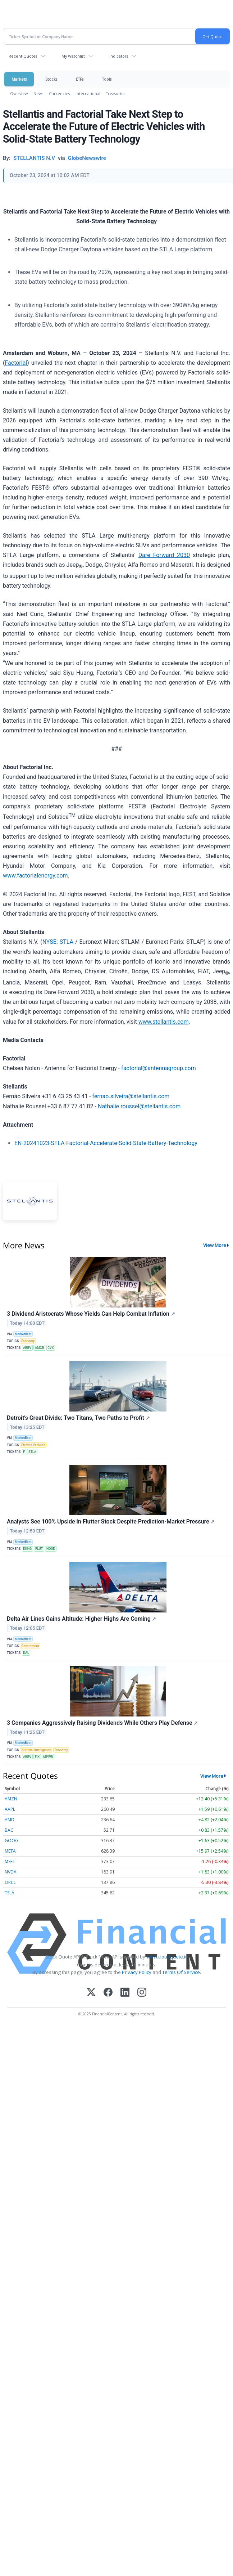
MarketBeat (23, 1334)
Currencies (59, 93)
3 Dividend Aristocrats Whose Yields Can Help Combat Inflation (91, 1313)
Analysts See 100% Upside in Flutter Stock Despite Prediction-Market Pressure (111, 1521)
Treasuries (115, 93)
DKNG (27, 1548)
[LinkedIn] (125, 1993)
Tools (106, 79)
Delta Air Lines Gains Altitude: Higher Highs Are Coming (81, 1618)
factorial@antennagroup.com (158, 1068)
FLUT (39, 1548)
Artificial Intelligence (36, 1750)
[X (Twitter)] (91, 1993)
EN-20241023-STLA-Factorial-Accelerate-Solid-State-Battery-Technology (105, 1143)
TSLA (9, 1893)
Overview (19, 93)
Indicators (118, 56)
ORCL (10, 1882)
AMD (9, 1820)
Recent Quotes (23, 56)
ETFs (79, 79)
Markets (19, 79)
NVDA (11, 1872)
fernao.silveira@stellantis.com (131, 1096)
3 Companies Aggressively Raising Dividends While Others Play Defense (102, 1722)
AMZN (11, 1799)
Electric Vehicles (33, 1445)
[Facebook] (108, 1993)
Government (30, 1646)
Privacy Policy (136, 1972)
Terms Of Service (181, 1972)
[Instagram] (141, 1993)
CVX (50, 1348)
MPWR (48, 1757)
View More (214, 1245)
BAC (9, 1830)
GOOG (11, 1840)
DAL (26, 1653)
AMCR (39, 1348)
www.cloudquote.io (167, 1956)
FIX (37, 1757)
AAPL (10, 1809)
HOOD (50, 1548)
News (38, 93)
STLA (32, 1452)
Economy (28, 1341)
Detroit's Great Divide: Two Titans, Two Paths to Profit (78, 1417)
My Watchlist (73, 56)
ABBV (27, 1348)
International (88, 93)
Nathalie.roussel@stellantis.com (139, 1106)
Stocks (51, 79)
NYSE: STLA (57, 941)
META (10, 1851)
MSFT (10, 1861)
